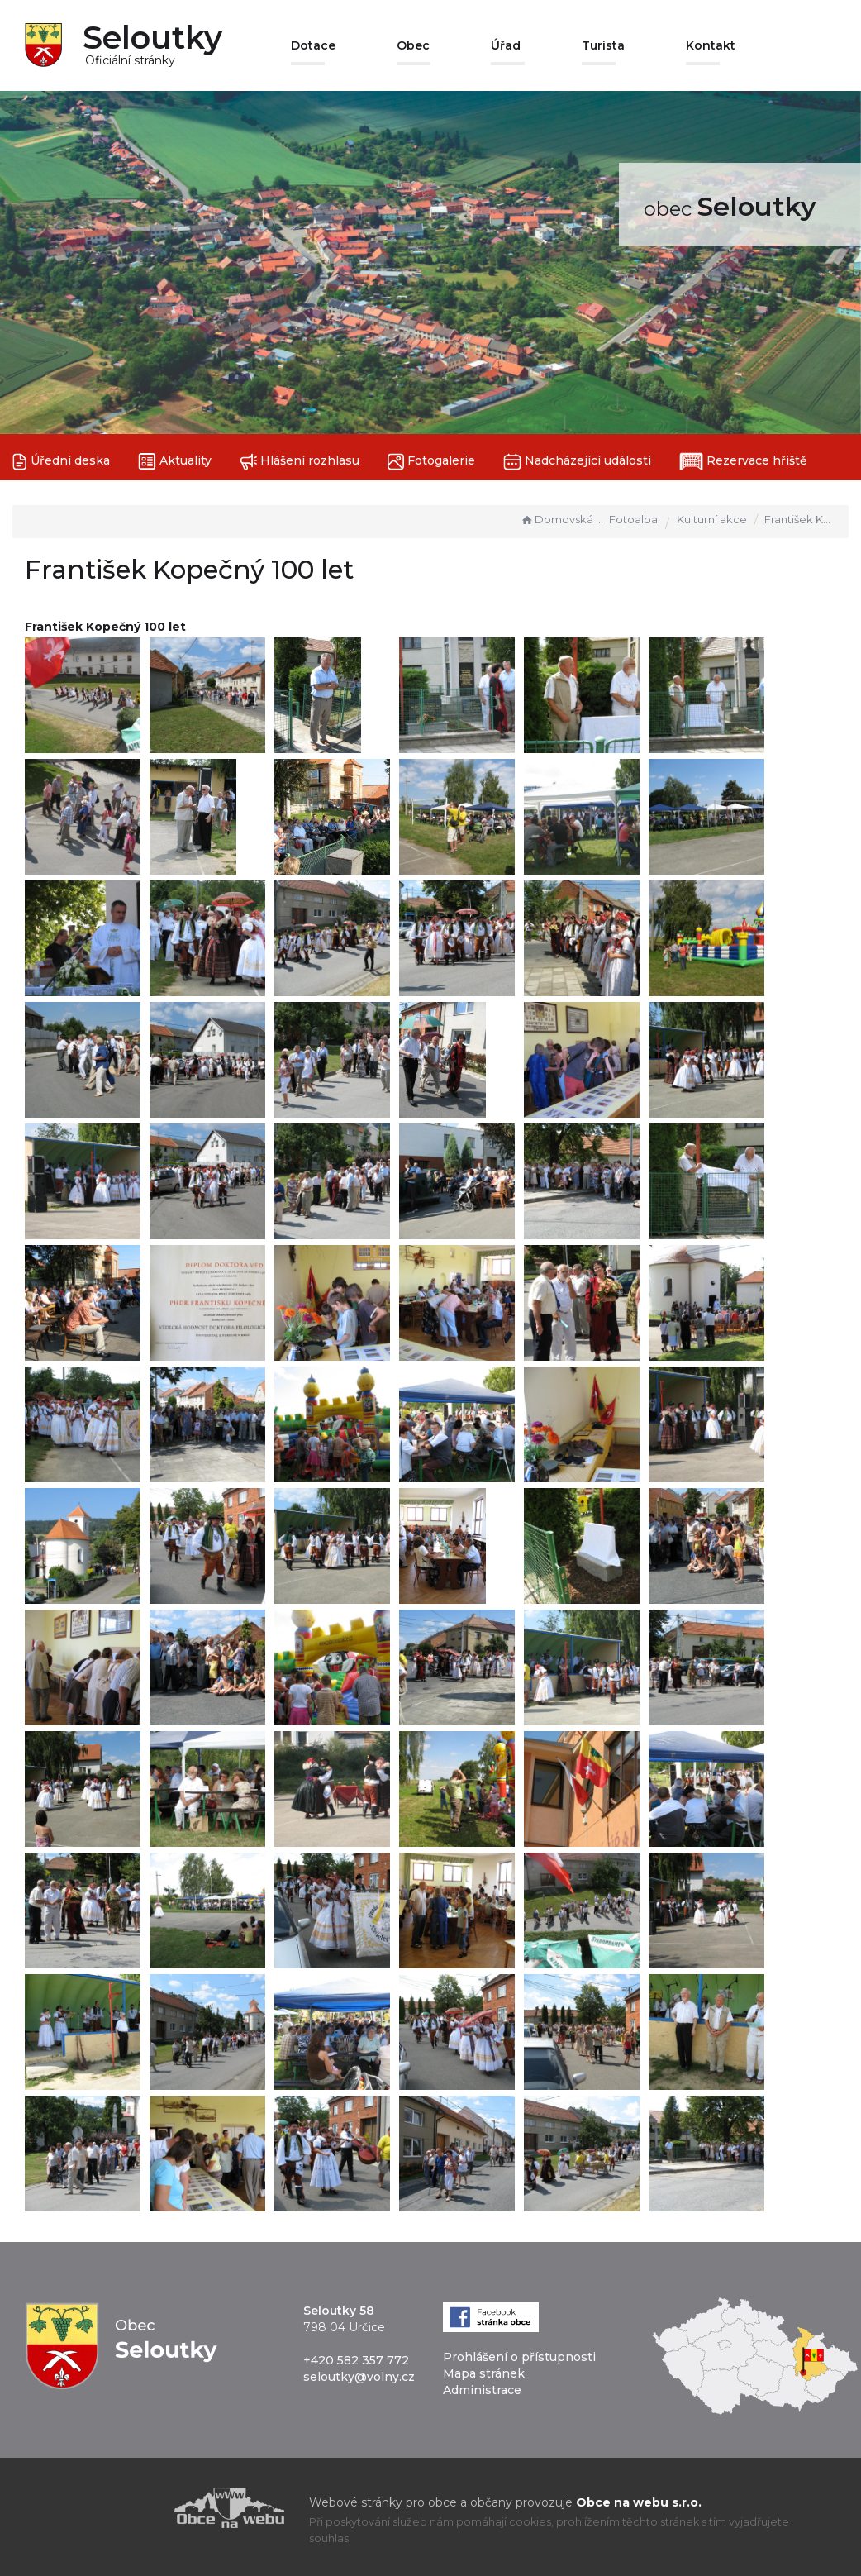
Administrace (482, 2390)
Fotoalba (633, 519)
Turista (603, 45)
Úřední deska (61, 461)
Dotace (313, 45)
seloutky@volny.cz (359, 2376)
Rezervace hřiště (743, 461)
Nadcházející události (577, 461)
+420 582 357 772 (356, 2360)
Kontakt (710, 45)
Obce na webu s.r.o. (639, 2502)
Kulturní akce (712, 519)
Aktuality (175, 461)
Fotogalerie (431, 461)
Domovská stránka (563, 519)
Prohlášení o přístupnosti (519, 2356)
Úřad (506, 45)
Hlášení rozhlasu (299, 461)
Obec (413, 45)
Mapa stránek (484, 2373)
